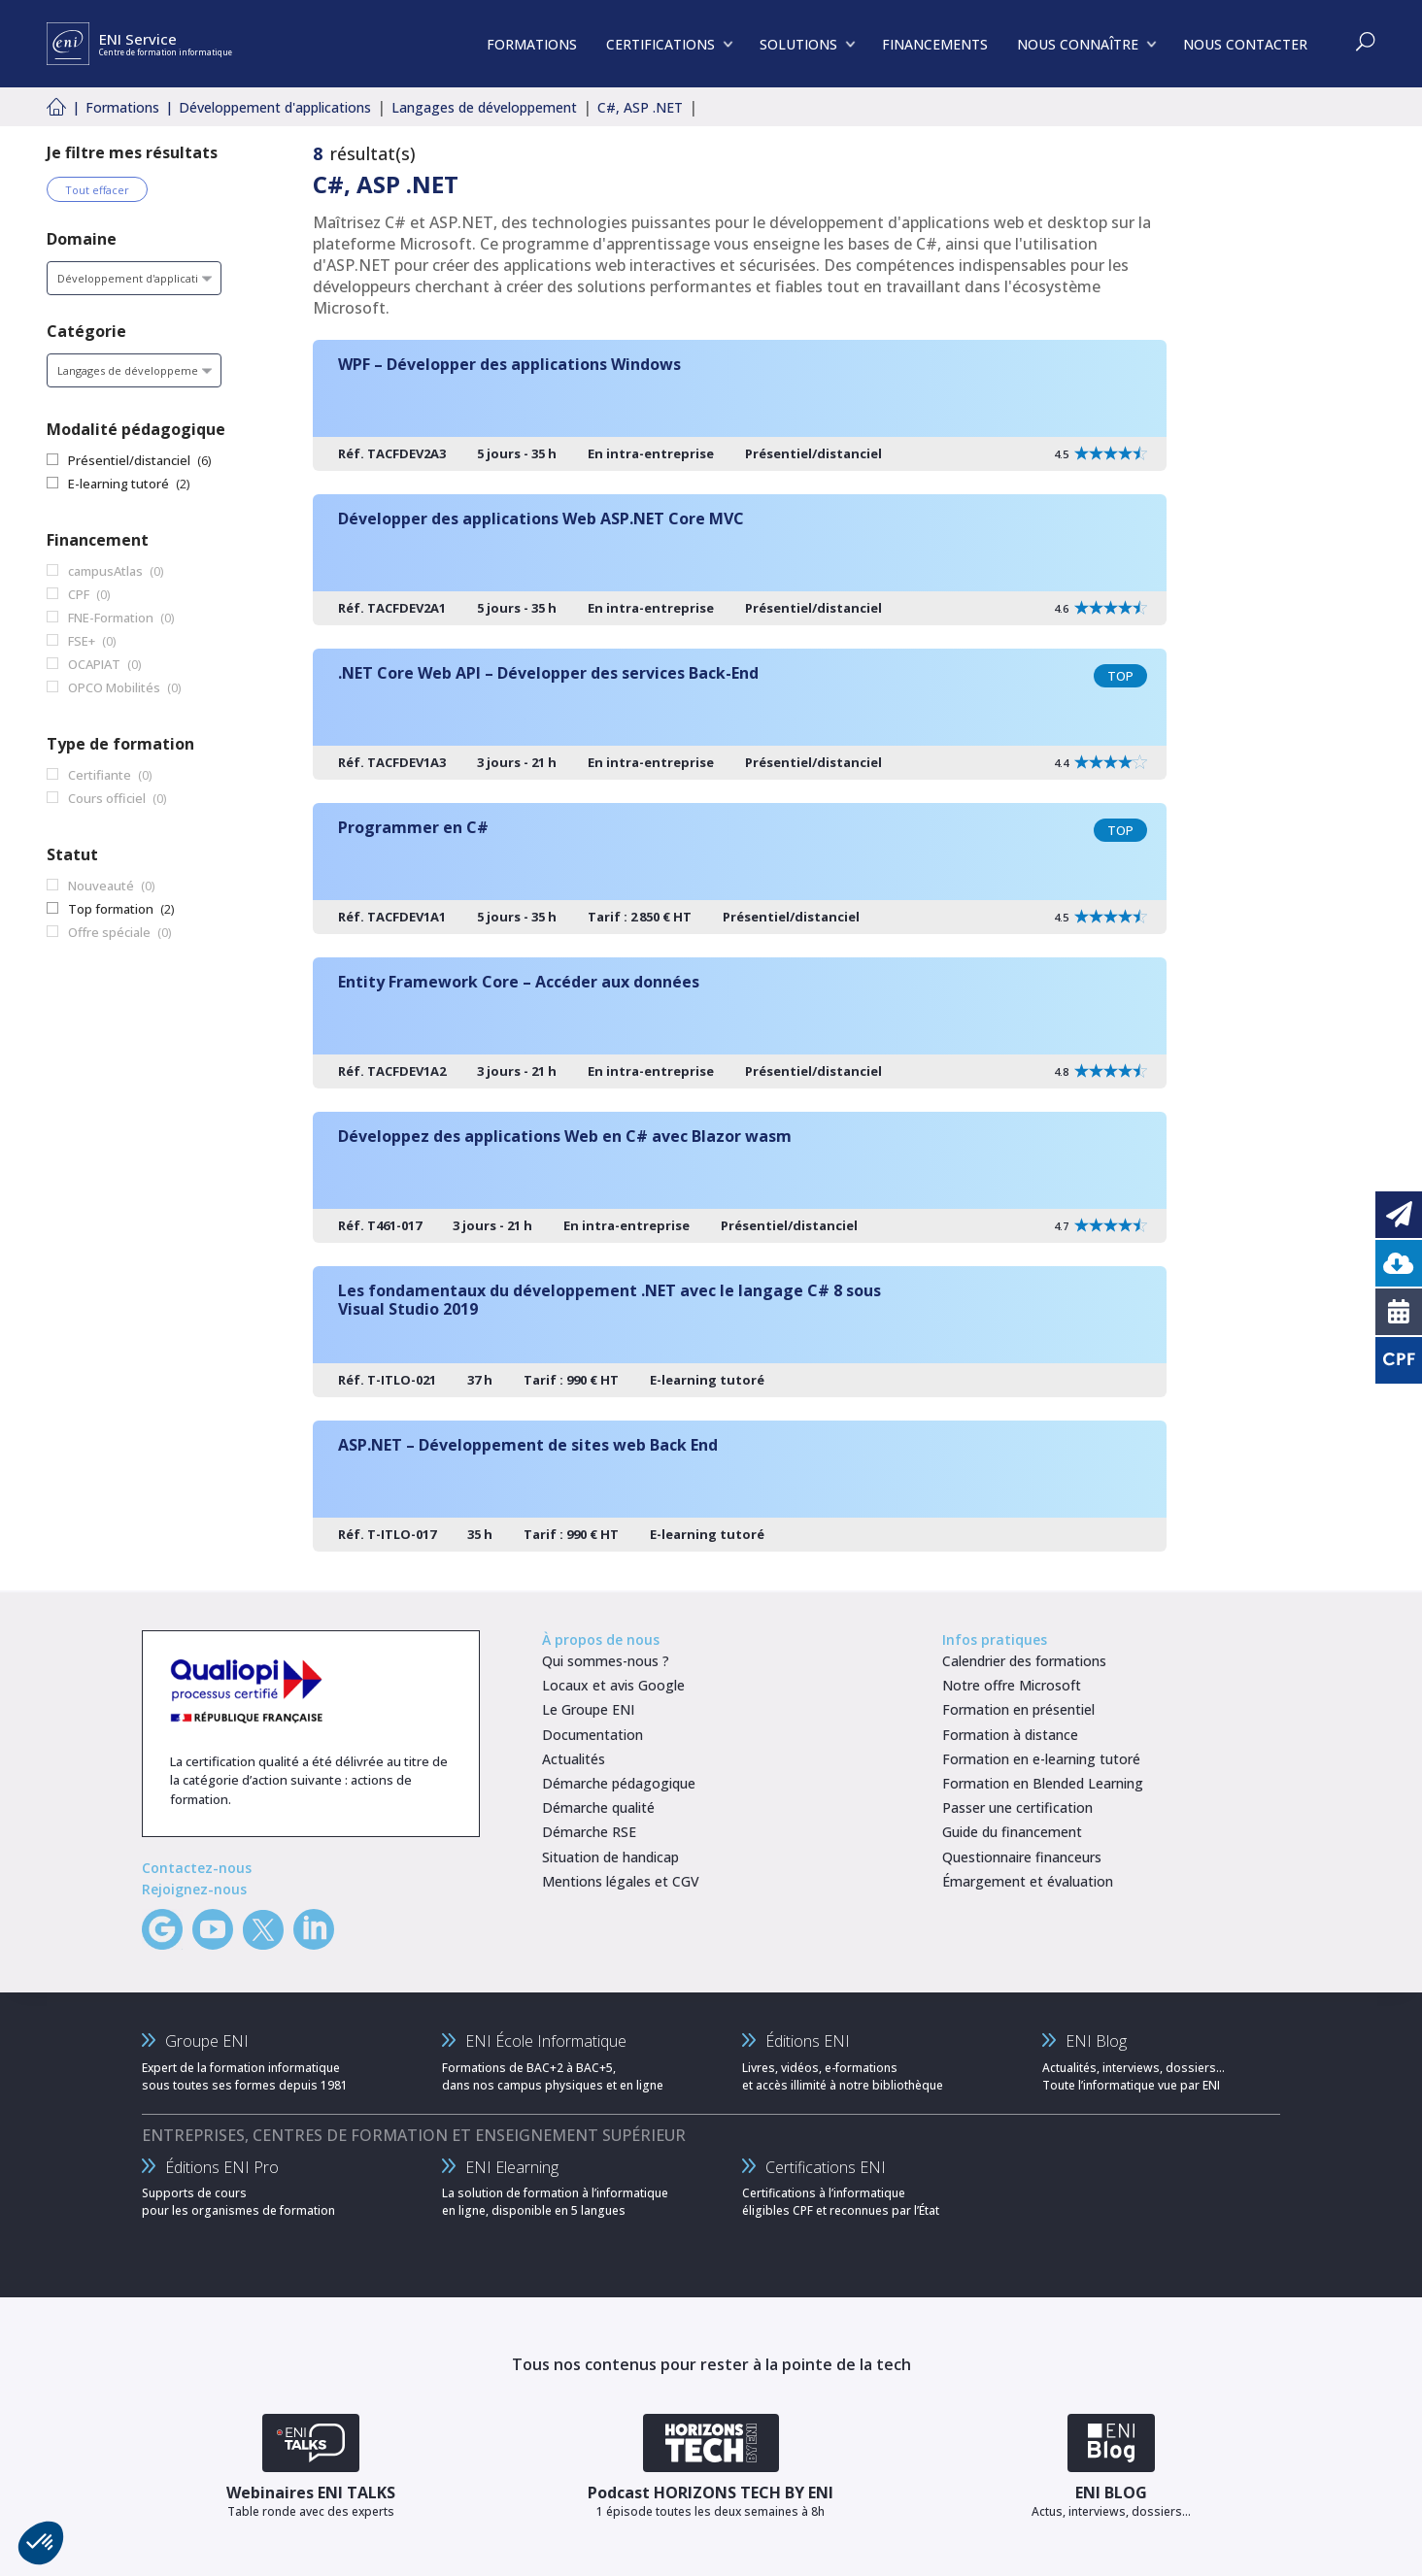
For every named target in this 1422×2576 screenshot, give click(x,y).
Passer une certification (1017, 1807)
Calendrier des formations (1024, 1661)
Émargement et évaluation (1027, 1881)
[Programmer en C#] (740, 868)
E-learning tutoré (118, 483)
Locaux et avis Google (613, 1685)
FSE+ (81, 641)
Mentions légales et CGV (620, 1881)
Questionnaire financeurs (1021, 1857)
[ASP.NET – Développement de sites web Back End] (740, 1486)
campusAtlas (105, 571)
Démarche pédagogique (618, 1783)
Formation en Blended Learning (1042, 1783)
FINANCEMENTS (935, 44)
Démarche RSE (589, 1832)
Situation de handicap (610, 1857)
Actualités (573, 1759)
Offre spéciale (109, 932)
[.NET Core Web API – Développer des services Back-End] (740, 714)
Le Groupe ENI (588, 1709)
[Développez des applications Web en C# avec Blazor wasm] (740, 1177)
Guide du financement (1012, 1832)
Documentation (592, 1734)
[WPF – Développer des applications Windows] (740, 405)
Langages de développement (484, 107)
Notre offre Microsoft (1011, 1685)
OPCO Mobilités (114, 687)
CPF (78, 594)
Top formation (110, 909)
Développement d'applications (275, 107)
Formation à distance (1010, 1734)
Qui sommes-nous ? (605, 1661)
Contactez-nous (197, 1867)
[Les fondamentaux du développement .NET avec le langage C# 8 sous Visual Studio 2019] (740, 1331)
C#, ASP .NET (640, 107)
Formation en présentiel (1018, 1709)
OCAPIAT (94, 664)
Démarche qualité (598, 1807)
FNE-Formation (110, 617)
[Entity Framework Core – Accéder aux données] (740, 1022)
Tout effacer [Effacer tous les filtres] (97, 190)
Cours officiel (107, 798)
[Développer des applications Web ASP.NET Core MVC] (740, 559)
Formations (122, 107)
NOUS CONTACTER (1245, 44)
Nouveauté (101, 885)
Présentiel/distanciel (129, 460)
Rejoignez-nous (194, 1889)
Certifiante (99, 775)
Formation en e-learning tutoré (1041, 1759)
